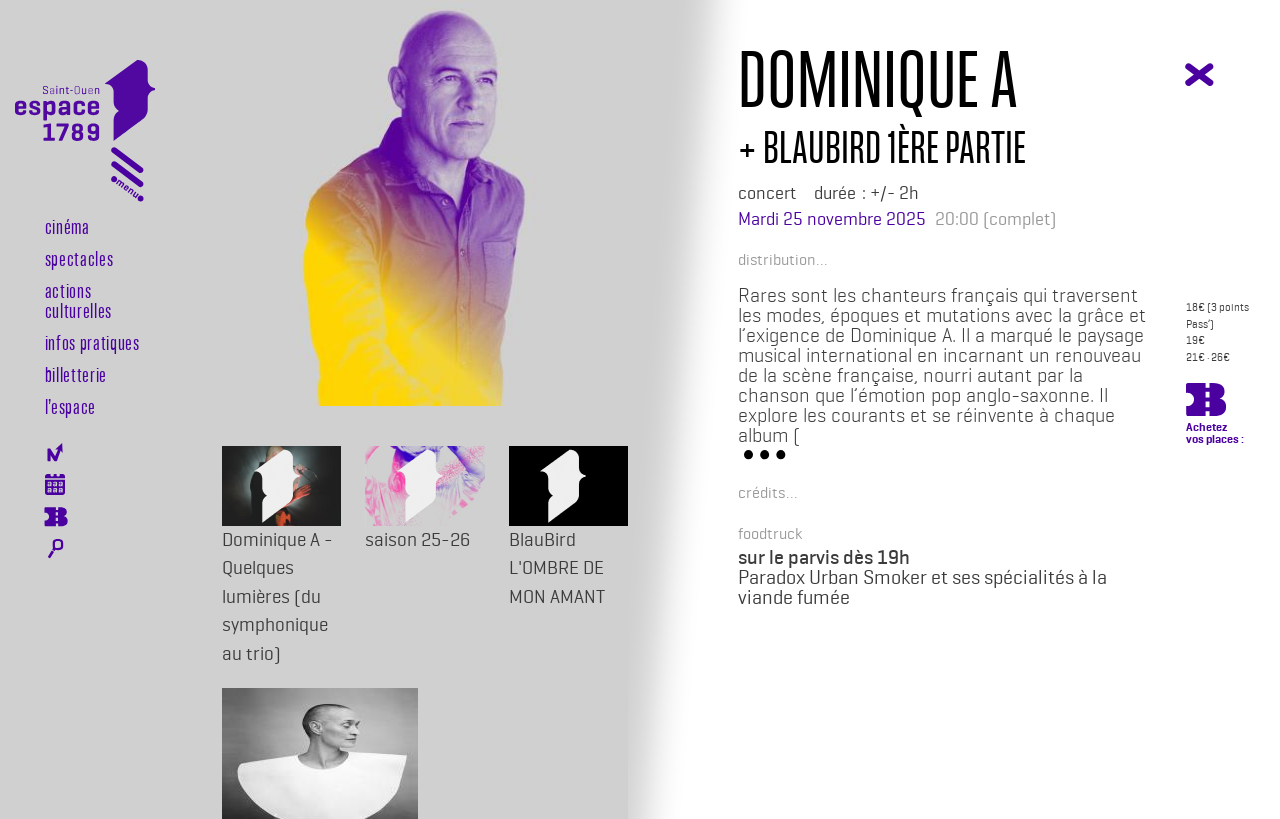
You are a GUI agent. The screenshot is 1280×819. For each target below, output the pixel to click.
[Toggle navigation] (127, 178)
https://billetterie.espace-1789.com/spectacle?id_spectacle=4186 (1206, 403)
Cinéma (67, 226)
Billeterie (55, 517)
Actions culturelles (78, 300)
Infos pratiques (92, 342)
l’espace (70, 406)
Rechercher (55, 549)
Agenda (55, 484)
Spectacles (79, 258)
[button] (776, 258)
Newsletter (55, 452)
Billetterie (76, 374)
